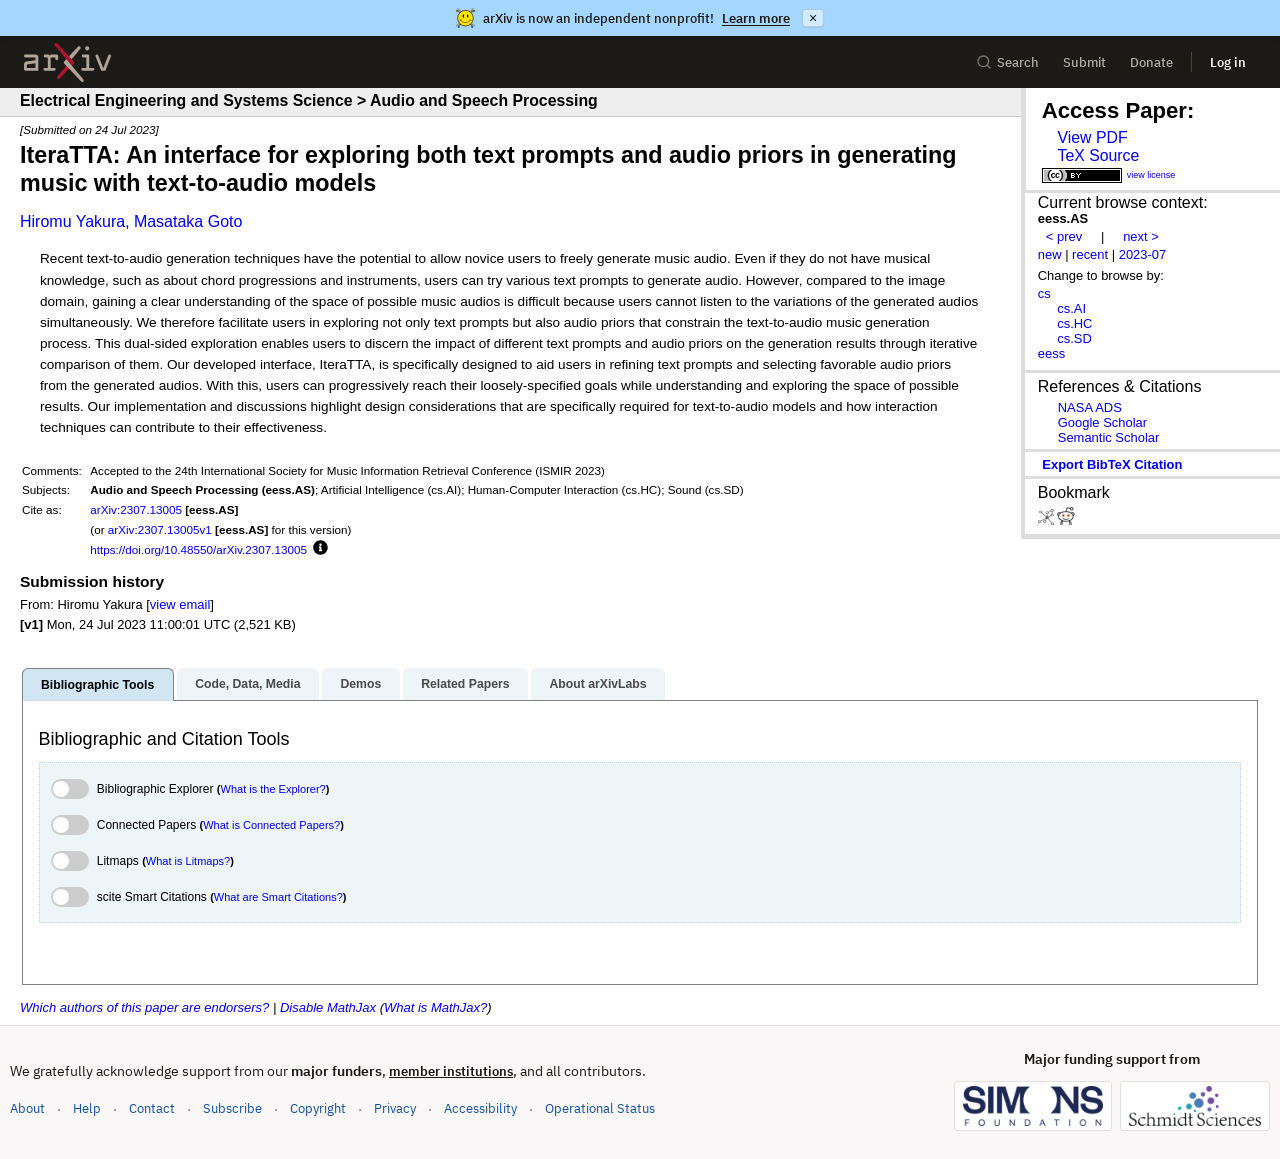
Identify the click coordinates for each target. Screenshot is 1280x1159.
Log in (1228, 62)
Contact (152, 1108)
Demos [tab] (360, 684)
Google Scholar (1102, 422)
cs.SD (1074, 338)
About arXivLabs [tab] (597, 684)
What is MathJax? (435, 1007)
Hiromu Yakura (72, 221)
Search (1007, 62)
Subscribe (232, 1108)
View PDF (1092, 137)
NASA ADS (1090, 407)
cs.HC (1074, 323)
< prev (1064, 236)
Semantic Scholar (1109, 437)
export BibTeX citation (1112, 464)
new (1050, 254)
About (27, 1108)
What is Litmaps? (188, 861)
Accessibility (480, 1108)
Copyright (318, 1108)
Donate (1151, 62)
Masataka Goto (188, 221)
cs (1044, 293)
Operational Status (600, 1107)
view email (180, 604)
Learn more (756, 18)
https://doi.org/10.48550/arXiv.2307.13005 (198, 549)
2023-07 (1143, 254)
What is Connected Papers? (271, 825)
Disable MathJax (328, 1007)
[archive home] (67, 62)
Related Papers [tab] (465, 684)
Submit (1084, 62)
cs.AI (1071, 308)
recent (1090, 254)
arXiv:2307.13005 (136, 509)
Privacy (395, 1108)
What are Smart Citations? (278, 897)
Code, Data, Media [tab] (247, 684)
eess (1051, 353)
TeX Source (1098, 155)
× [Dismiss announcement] (813, 18)
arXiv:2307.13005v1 (160, 529)
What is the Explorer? (273, 789)
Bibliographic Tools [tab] (97, 685)
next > (1141, 236)
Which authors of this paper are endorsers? (144, 1007)
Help (87, 1108)
